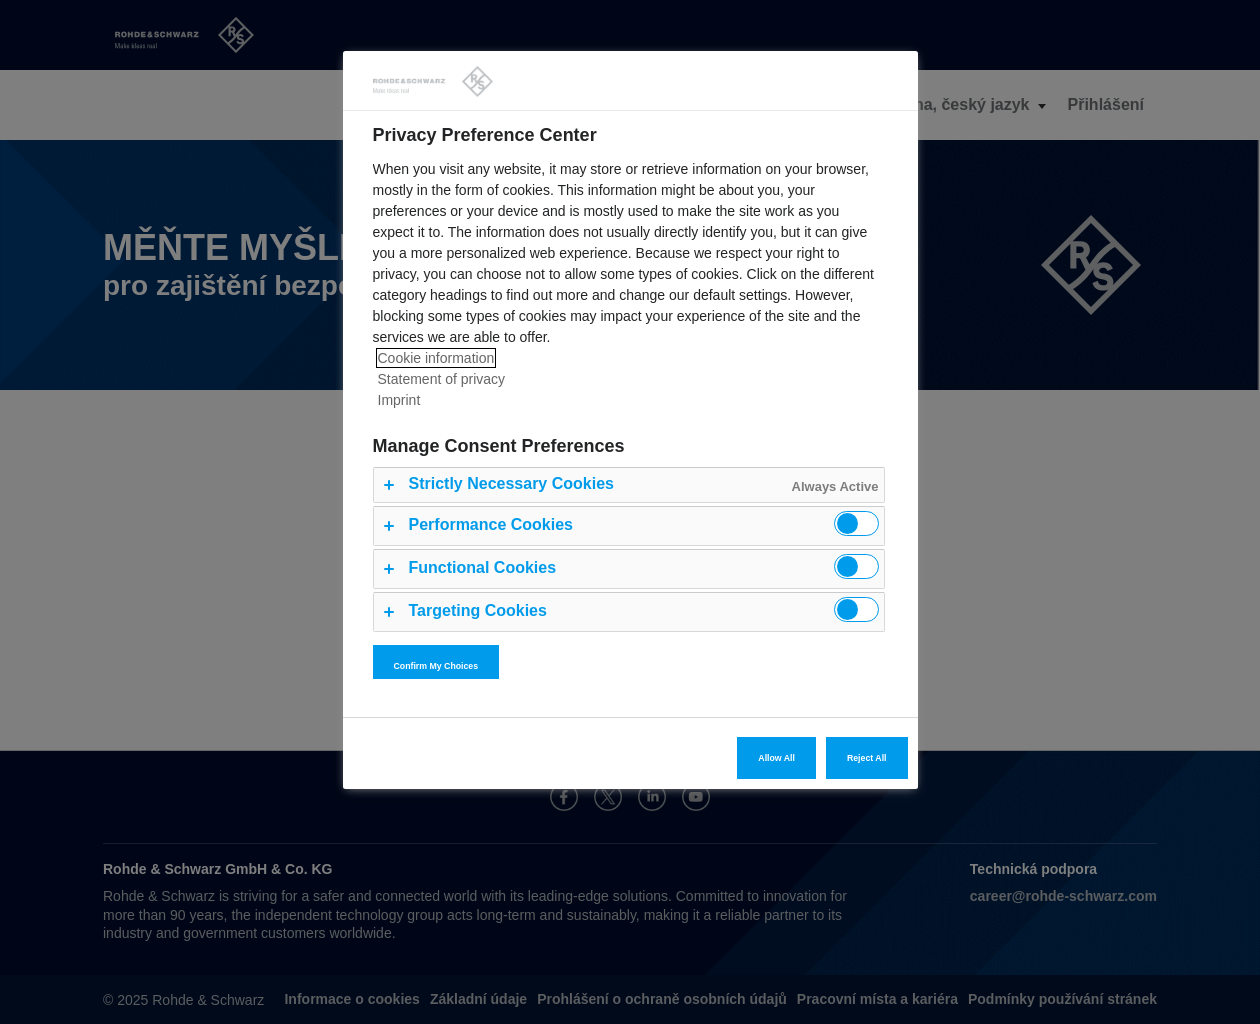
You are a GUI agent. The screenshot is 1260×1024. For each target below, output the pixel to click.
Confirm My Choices (436, 666)
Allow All (776, 758)
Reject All (867, 758)
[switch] (856, 523)
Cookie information (436, 358)
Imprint (399, 400)
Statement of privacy (442, 379)
